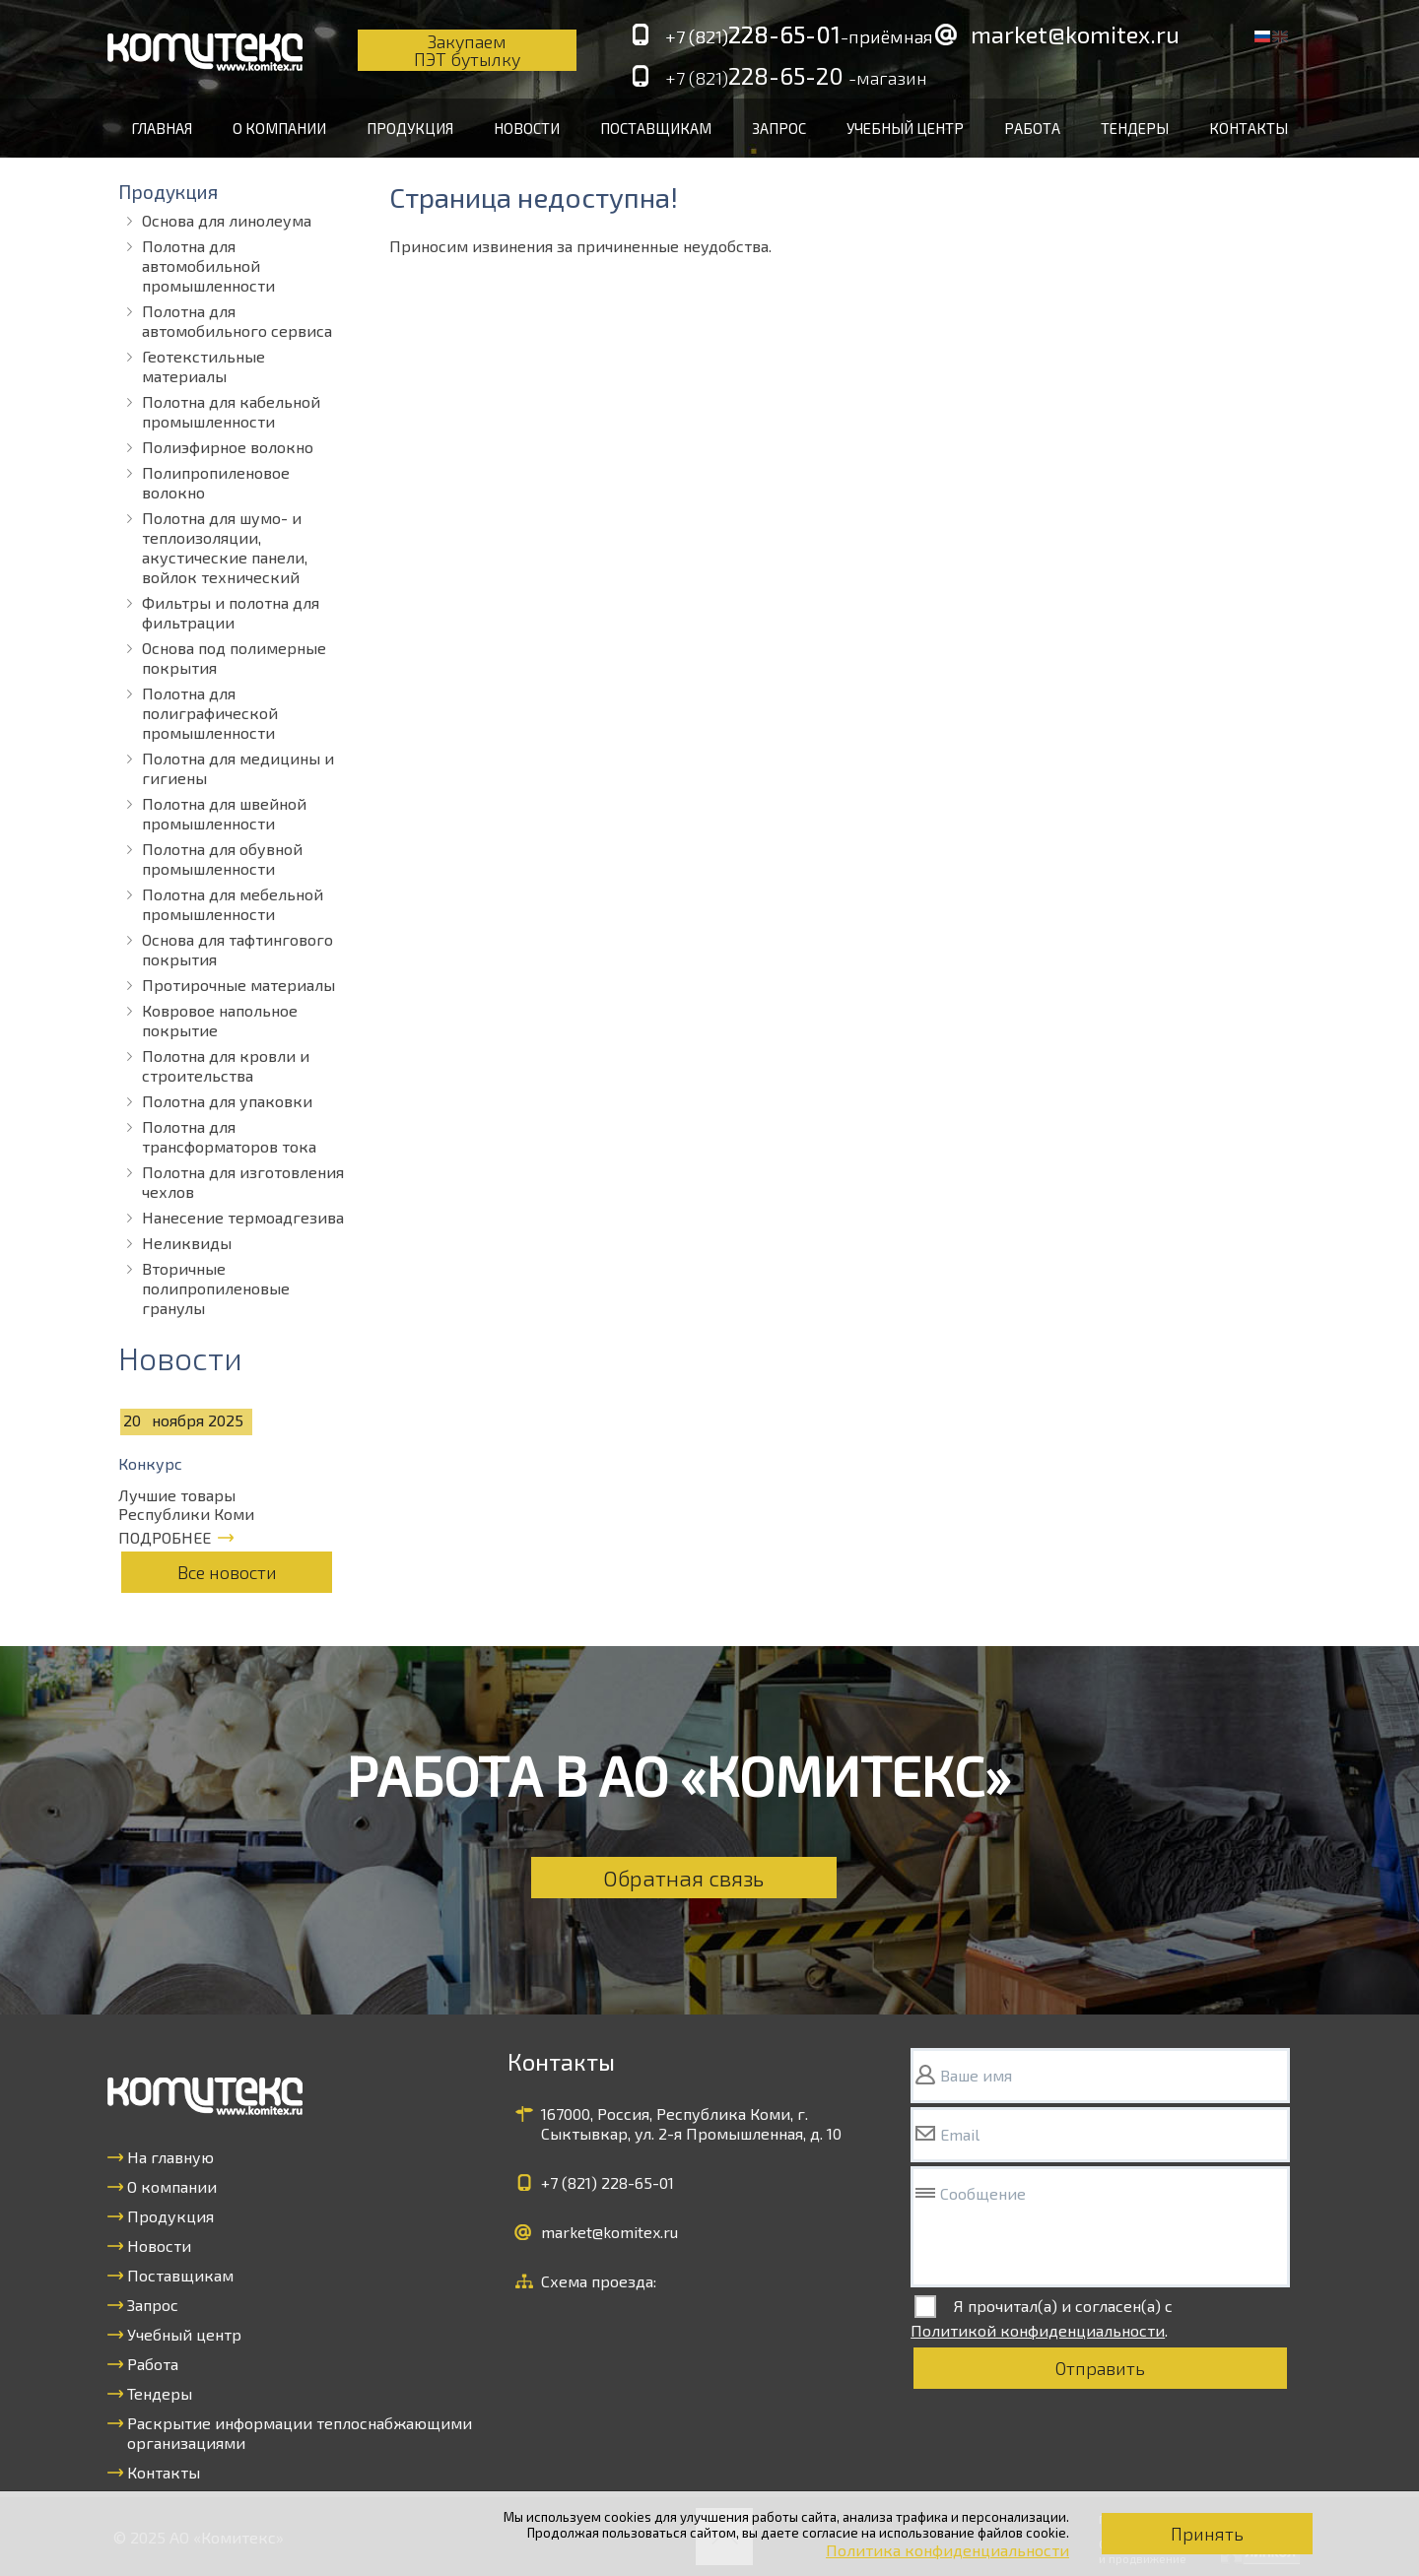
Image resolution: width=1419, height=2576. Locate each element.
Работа (1032, 128)
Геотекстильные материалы (203, 366)
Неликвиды (187, 1242)
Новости (527, 128)
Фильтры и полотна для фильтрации (230, 612)
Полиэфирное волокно (227, 446)
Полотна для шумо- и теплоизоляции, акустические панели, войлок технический (224, 547)
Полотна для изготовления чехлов (243, 1181)
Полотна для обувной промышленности (222, 858)
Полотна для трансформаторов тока (229, 1136)
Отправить (1100, 2368)
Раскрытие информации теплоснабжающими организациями (299, 2432)
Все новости (227, 1572)
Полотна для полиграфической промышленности (210, 713)
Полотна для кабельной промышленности (231, 411)
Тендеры (1135, 128)
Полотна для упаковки (227, 1100)
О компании (279, 128)
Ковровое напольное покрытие (220, 1020)
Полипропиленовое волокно (216, 482)
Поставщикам (655, 128)
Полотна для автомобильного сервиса (237, 320)
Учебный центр (905, 128)
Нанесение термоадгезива (243, 1217)
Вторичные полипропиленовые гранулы (216, 1288)
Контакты (1248, 128)
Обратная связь (683, 1877)
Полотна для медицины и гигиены (238, 768)
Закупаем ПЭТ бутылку (467, 50)
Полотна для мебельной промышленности (232, 904)
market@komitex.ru (1075, 34)
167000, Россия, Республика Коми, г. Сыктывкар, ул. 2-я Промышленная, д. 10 (691, 2123)
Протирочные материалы (238, 984)
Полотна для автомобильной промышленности (208, 265)
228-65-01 (799, 35)
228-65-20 (796, 77)
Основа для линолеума (226, 220)
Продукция (410, 128)
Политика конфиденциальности (947, 2550)
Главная (161, 128)
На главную (170, 2156)
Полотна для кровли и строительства (225, 1065)
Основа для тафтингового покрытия (237, 949)
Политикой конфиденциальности (1038, 2330)
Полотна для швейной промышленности (224, 813)
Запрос (779, 128)
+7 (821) (607, 2182)
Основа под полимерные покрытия (234, 657)
